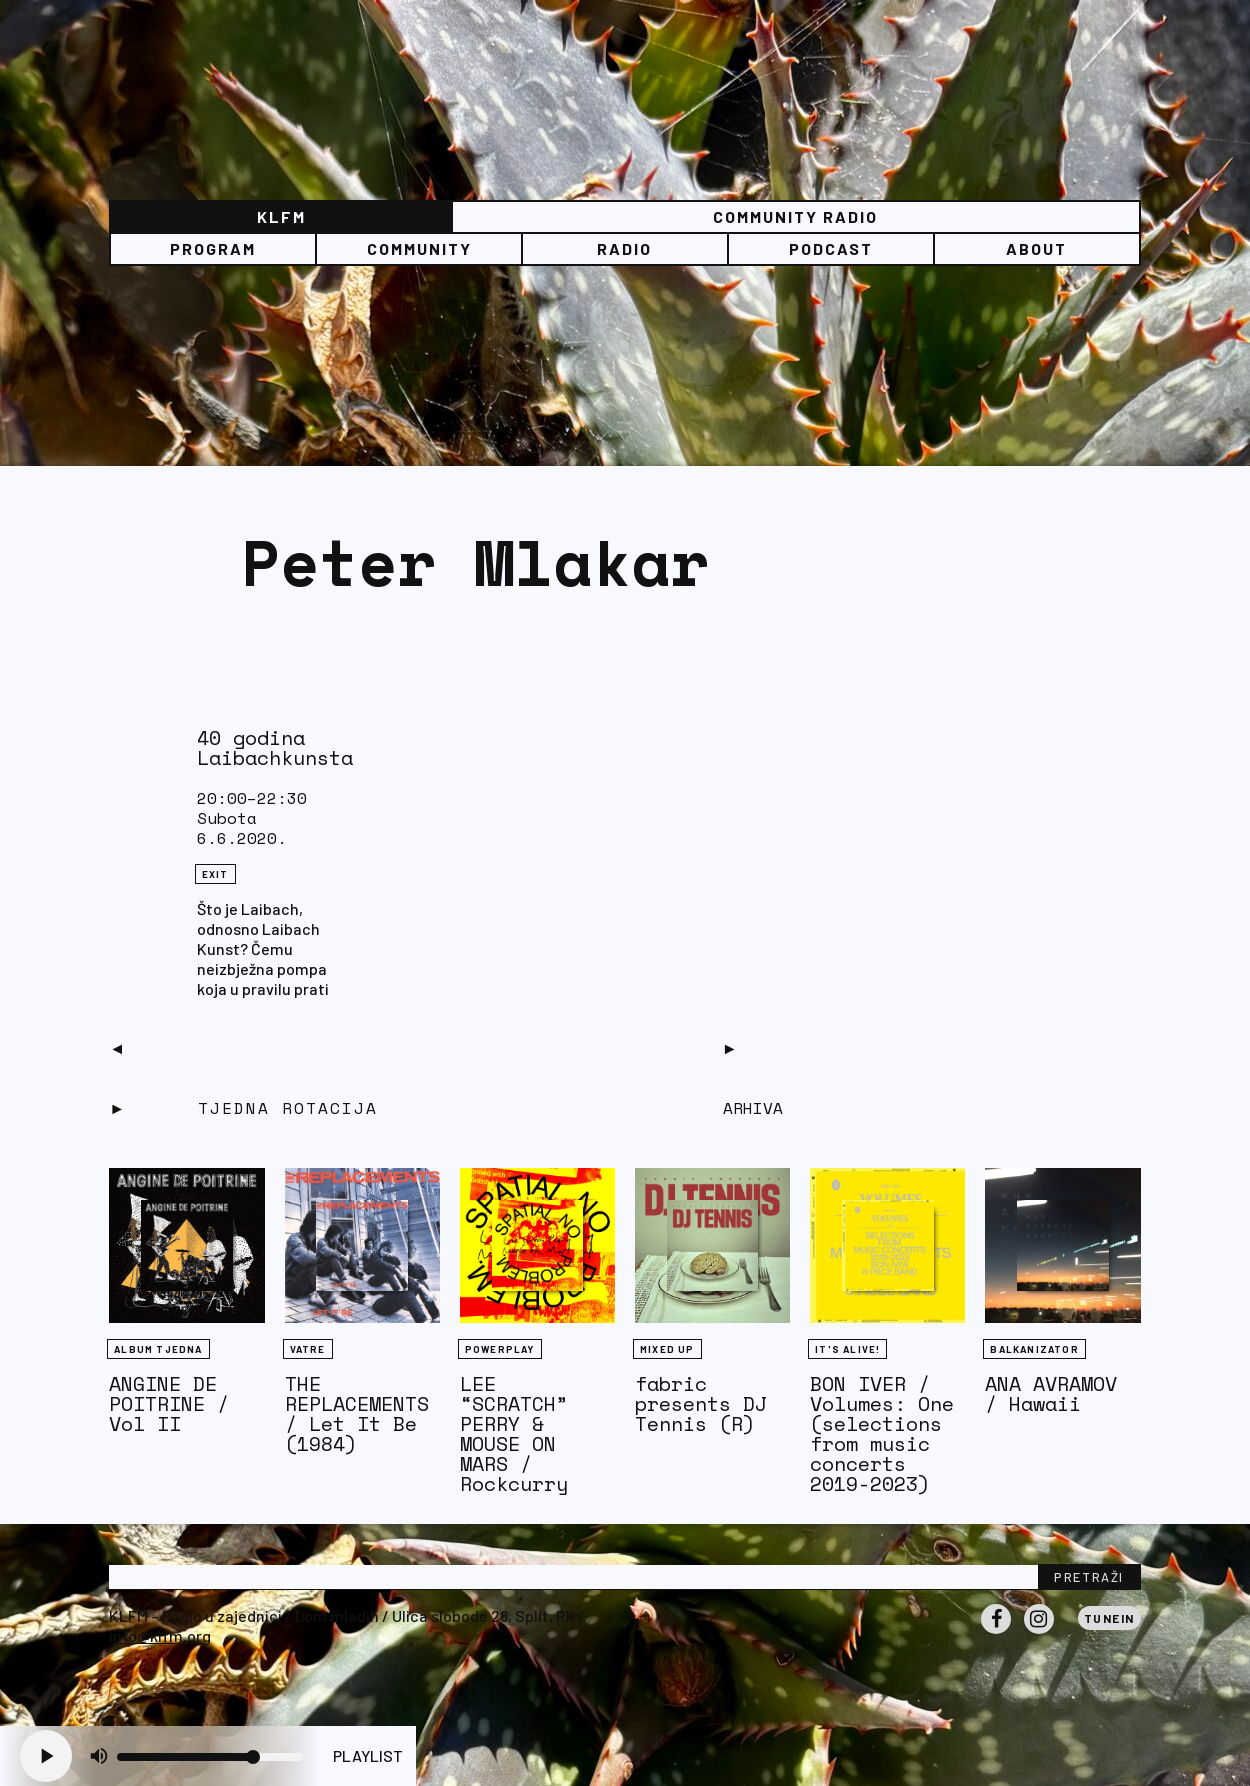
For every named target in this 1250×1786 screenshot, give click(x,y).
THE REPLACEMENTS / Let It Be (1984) (357, 1413)
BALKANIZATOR (1034, 1349)
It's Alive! (847, 1349)
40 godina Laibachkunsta (275, 747)
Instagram (1039, 1633)
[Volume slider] (210, 1757)
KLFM (281, 216)
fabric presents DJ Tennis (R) (701, 1403)
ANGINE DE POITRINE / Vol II (169, 1403)
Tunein (1109, 1618)
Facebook (996, 1633)
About (1036, 248)
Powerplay (500, 1349)
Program (213, 248)
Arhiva (753, 1108)
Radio (624, 248)
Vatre (308, 1349)
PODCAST (831, 248)
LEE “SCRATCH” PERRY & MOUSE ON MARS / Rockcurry (514, 1433)
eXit (215, 874)
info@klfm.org (160, 1635)
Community (419, 248)
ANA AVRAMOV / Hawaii (1051, 1393)
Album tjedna (158, 1349)
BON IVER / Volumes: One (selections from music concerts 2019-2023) (882, 1433)
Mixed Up (667, 1349)
